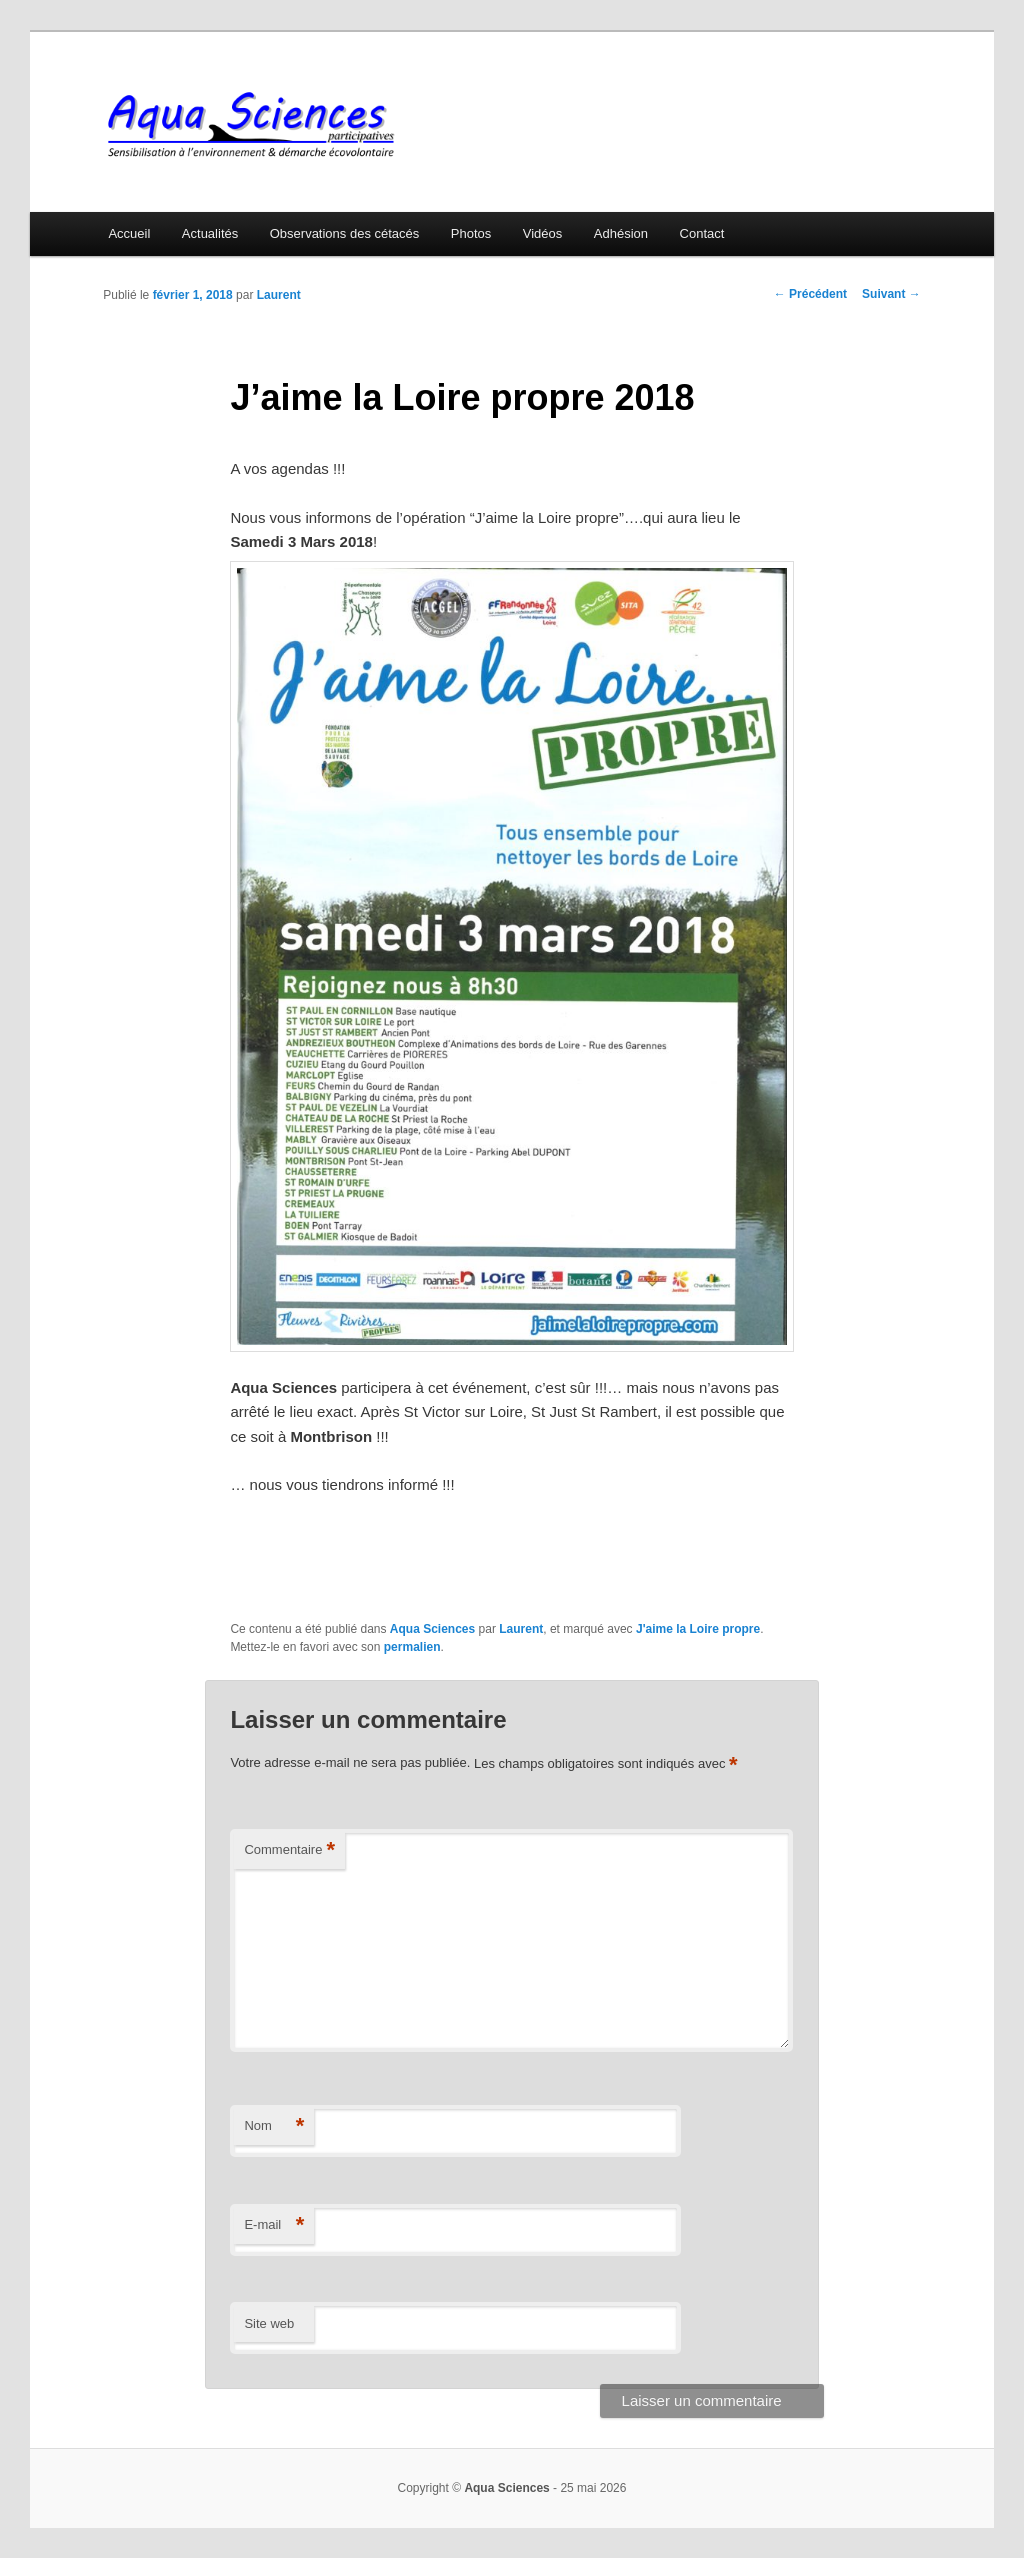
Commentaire (289, 1850)
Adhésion (621, 233)
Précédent (810, 294)
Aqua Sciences (432, 1629)
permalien (412, 1647)
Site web (269, 2323)
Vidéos (543, 233)
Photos (471, 233)
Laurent (279, 295)
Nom (274, 2126)
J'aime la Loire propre (698, 1629)
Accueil (129, 233)
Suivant (891, 294)
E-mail (274, 2225)
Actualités (210, 233)
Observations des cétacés (345, 233)
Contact (702, 233)
